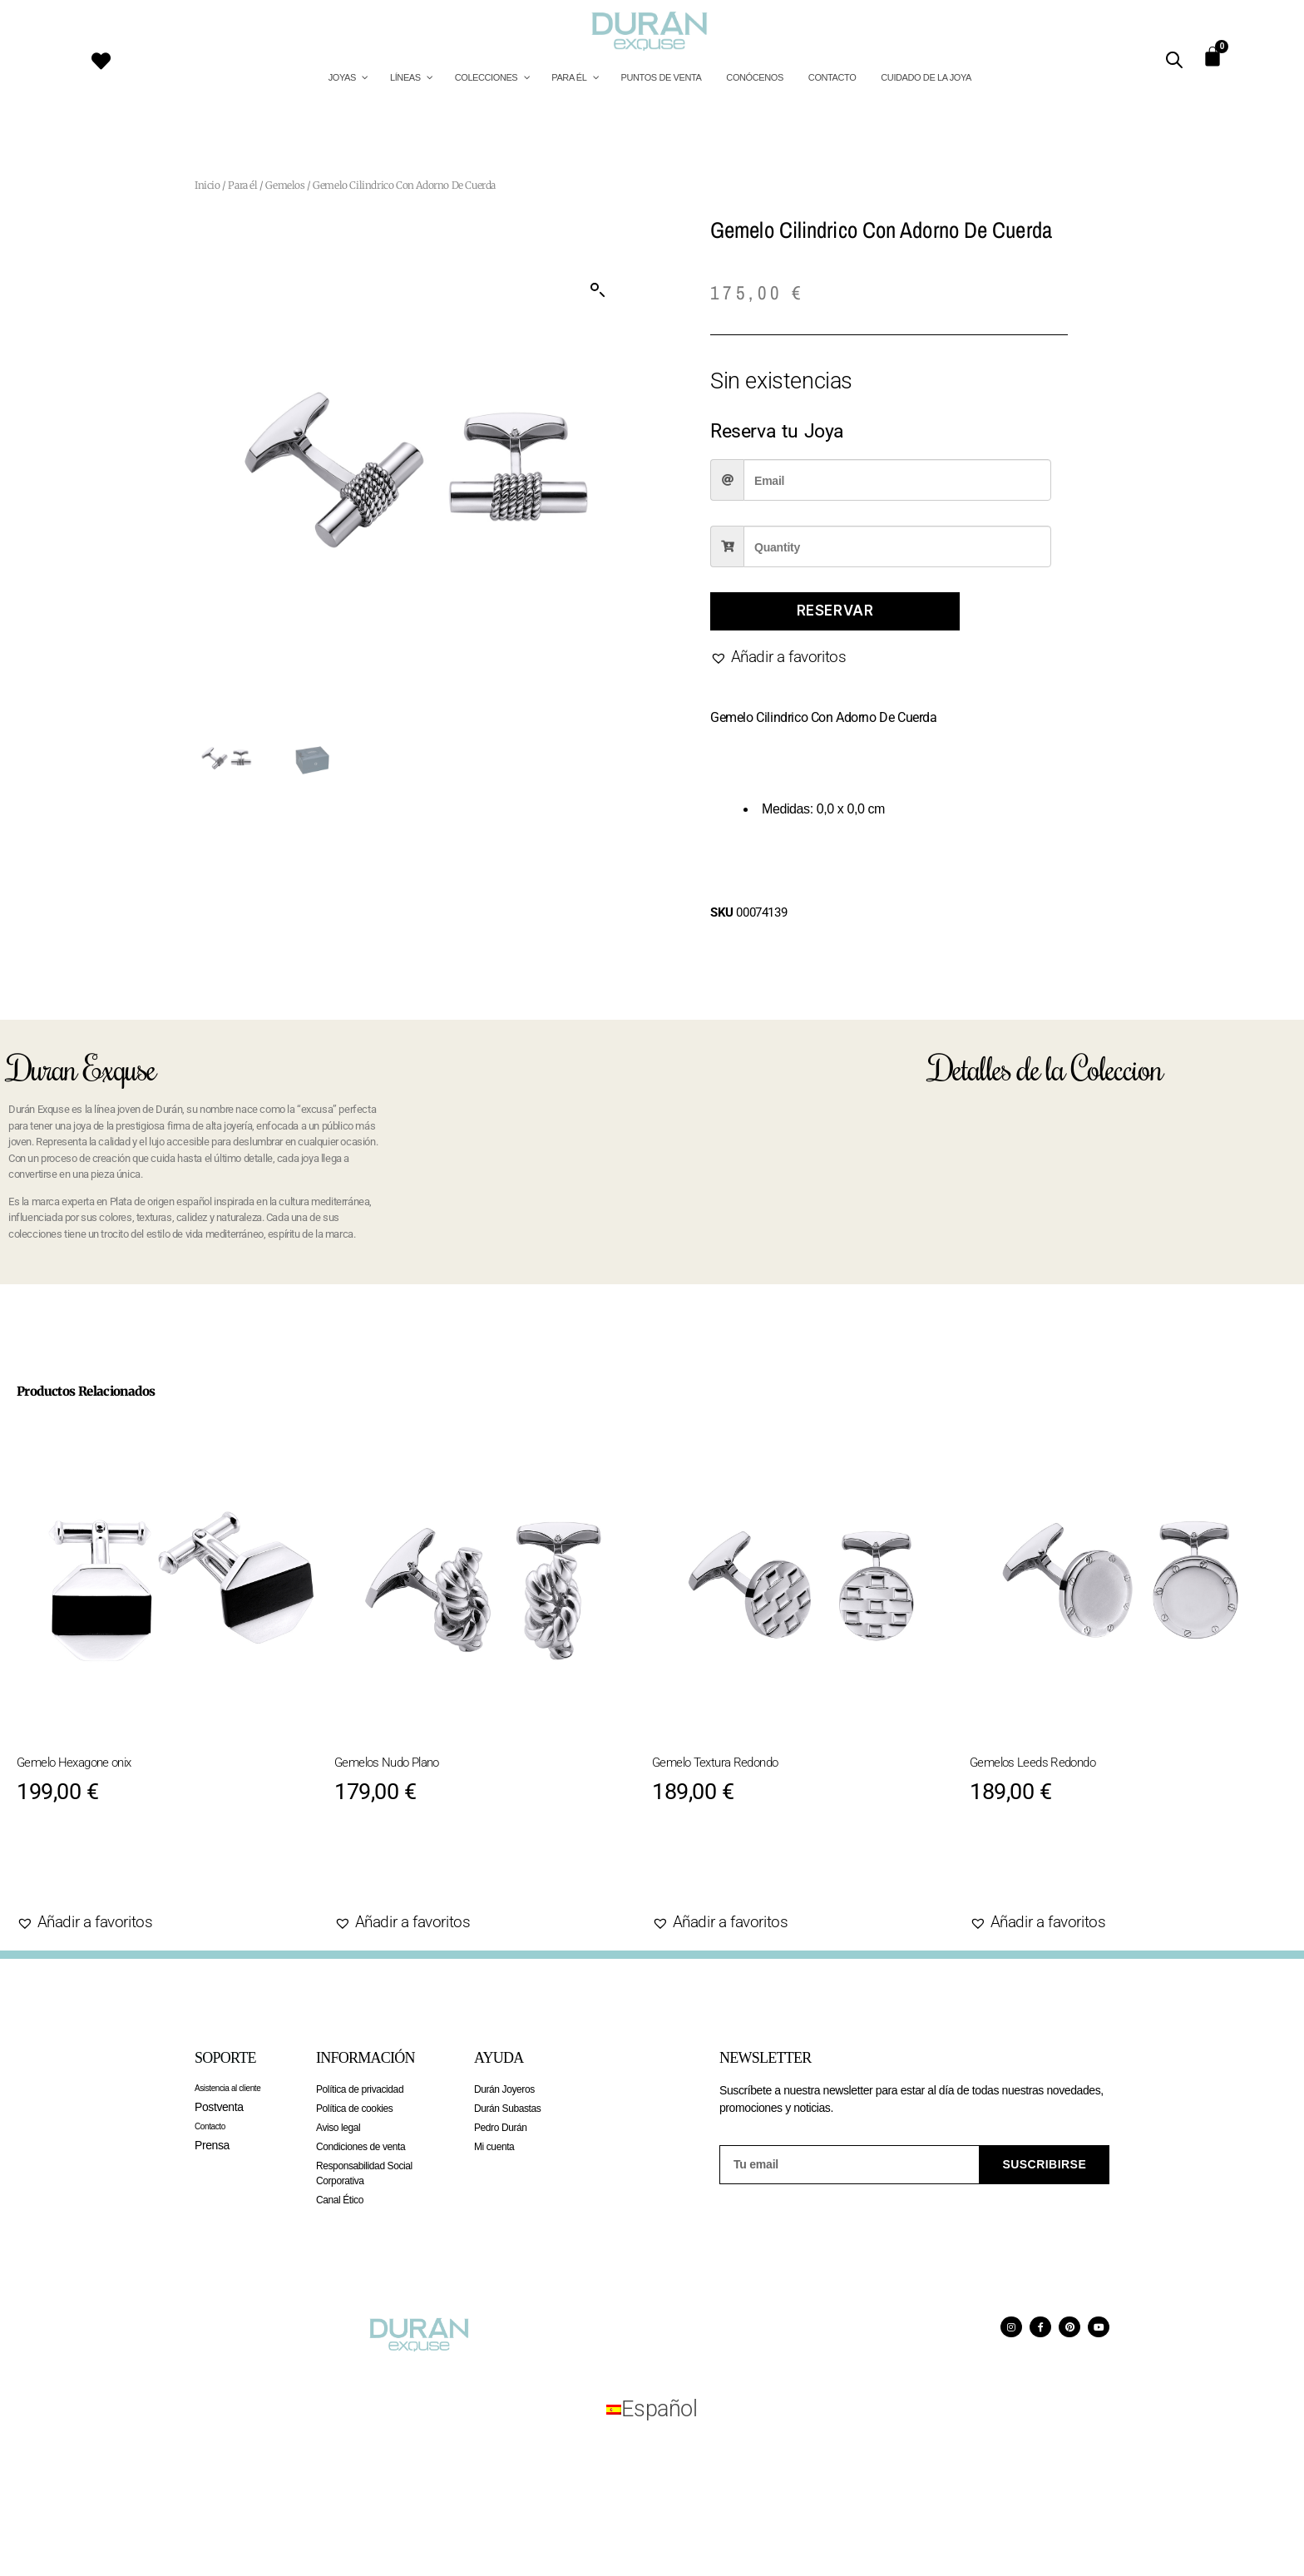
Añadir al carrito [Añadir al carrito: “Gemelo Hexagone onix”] (114, 1870)
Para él (242, 185)
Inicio (207, 185)
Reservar (835, 610)
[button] (598, 290)
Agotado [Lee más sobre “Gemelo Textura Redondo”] (709, 1870)
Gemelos (284, 185)
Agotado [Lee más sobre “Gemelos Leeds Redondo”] (1027, 1870)
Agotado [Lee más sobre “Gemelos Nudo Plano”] (391, 1870)
